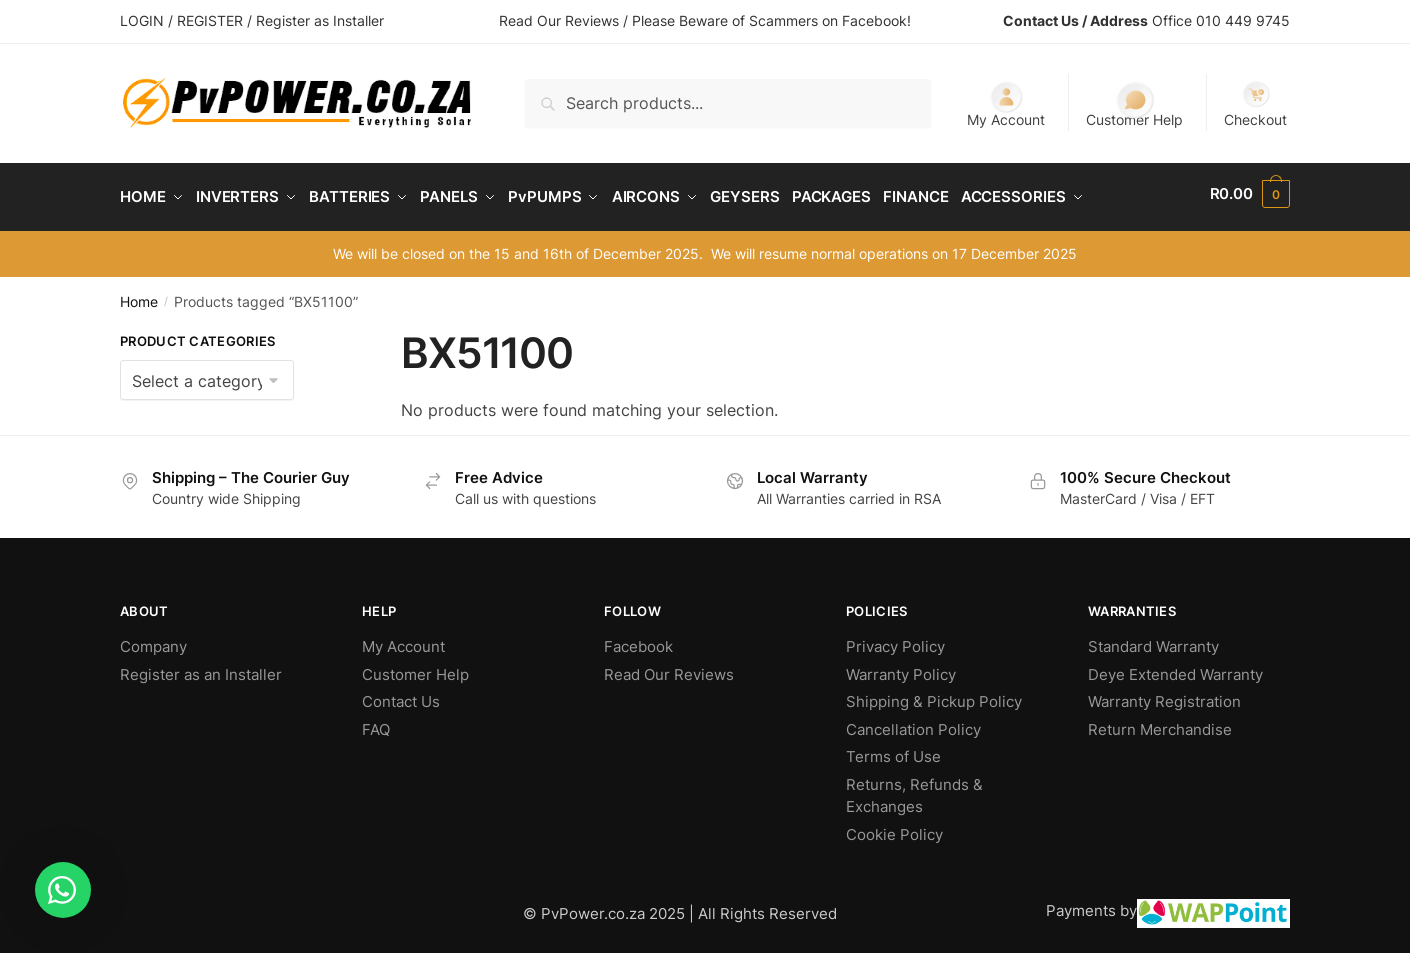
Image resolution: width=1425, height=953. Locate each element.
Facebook (638, 639)
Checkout (1255, 103)
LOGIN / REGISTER (181, 20)
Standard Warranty (1153, 639)
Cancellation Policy (913, 722)
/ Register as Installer (315, 20)
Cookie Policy (894, 827)
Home (139, 294)
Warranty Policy (901, 667)
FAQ (376, 722)
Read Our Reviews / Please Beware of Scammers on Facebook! (705, 20)
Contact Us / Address (1075, 20)
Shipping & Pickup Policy (934, 694)
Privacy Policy (895, 639)
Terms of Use (893, 749)
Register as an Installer (201, 667)
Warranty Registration (1164, 694)
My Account (1006, 103)
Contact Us (401, 694)
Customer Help (1134, 103)
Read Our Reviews (669, 667)
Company (153, 639)
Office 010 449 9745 (1221, 20)
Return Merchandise (1160, 722)
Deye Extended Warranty (1175, 667)
